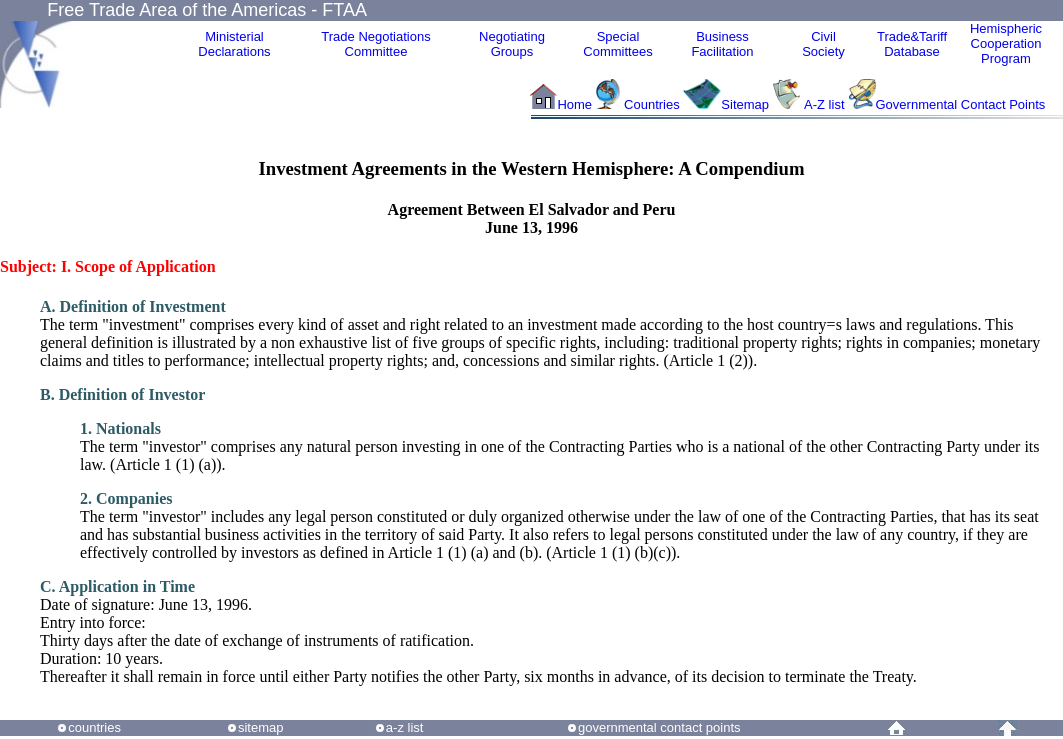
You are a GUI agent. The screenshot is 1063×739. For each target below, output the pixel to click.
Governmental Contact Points (961, 104)
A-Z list (824, 104)
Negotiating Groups (512, 44)
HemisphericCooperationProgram (1006, 43)
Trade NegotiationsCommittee (375, 44)
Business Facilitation (722, 44)
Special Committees (617, 44)
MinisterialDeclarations (234, 44)
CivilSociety (823, 44)
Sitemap (745, 104)
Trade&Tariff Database (912, 44)
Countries (653, 104)
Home (574, 104)
